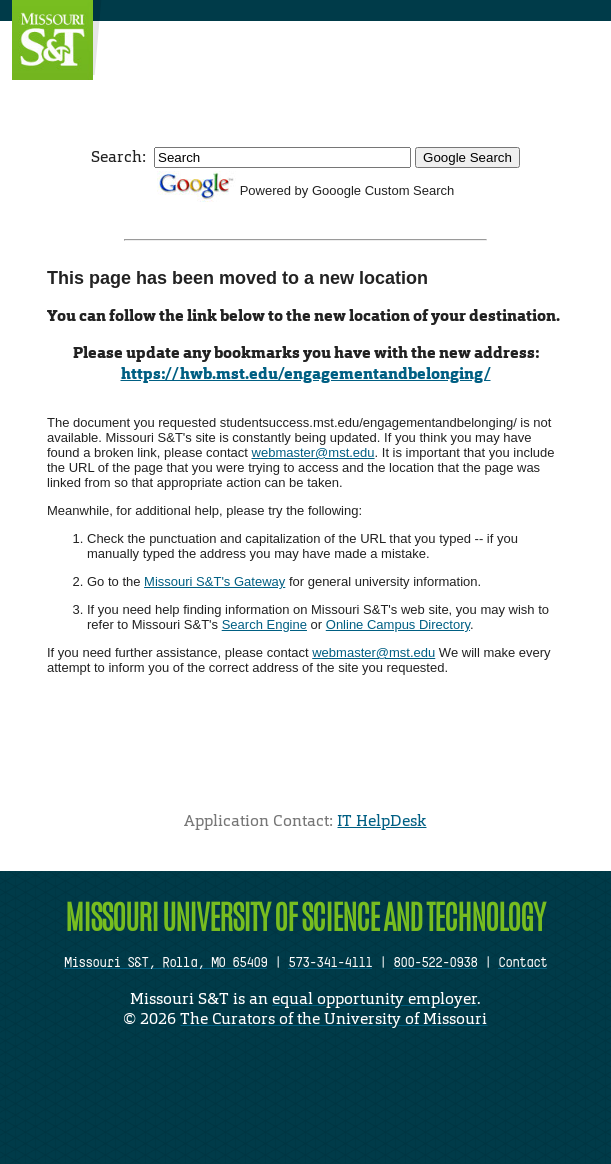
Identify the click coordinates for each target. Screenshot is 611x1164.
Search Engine (264, 624)
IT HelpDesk (381, 820)
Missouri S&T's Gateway (214, 581)
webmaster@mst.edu (313, 452)
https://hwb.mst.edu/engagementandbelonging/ (306, 373)
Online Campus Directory (398, 624)
